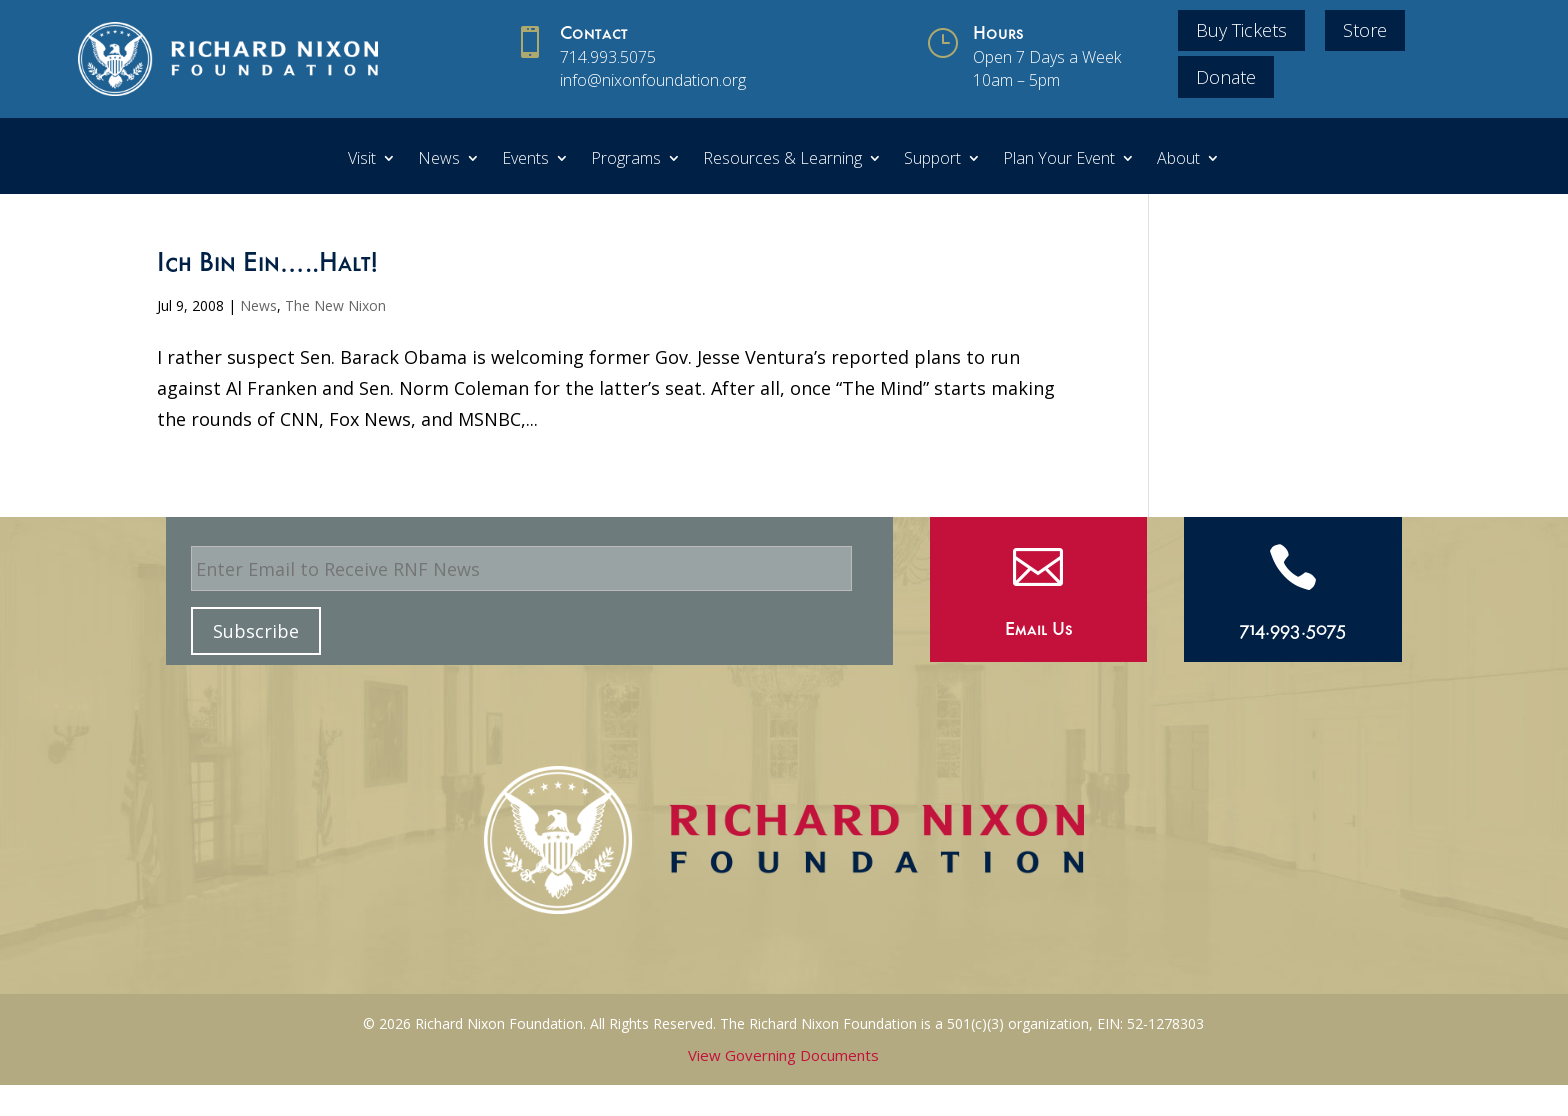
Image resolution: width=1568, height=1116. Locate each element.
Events (525, 160)
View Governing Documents (783, 1055)
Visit (362, 160)
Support (932, 160)
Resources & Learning (782, 160)
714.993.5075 (608, 57)
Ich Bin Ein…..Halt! (268, 266)
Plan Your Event (1059, 160)
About (1178, 160)
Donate (1226, 77)
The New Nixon (335, 305)
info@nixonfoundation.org (653, 80)
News (439, 160)
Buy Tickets (1241, 30)
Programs (626, 160)
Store (1365, 30)
